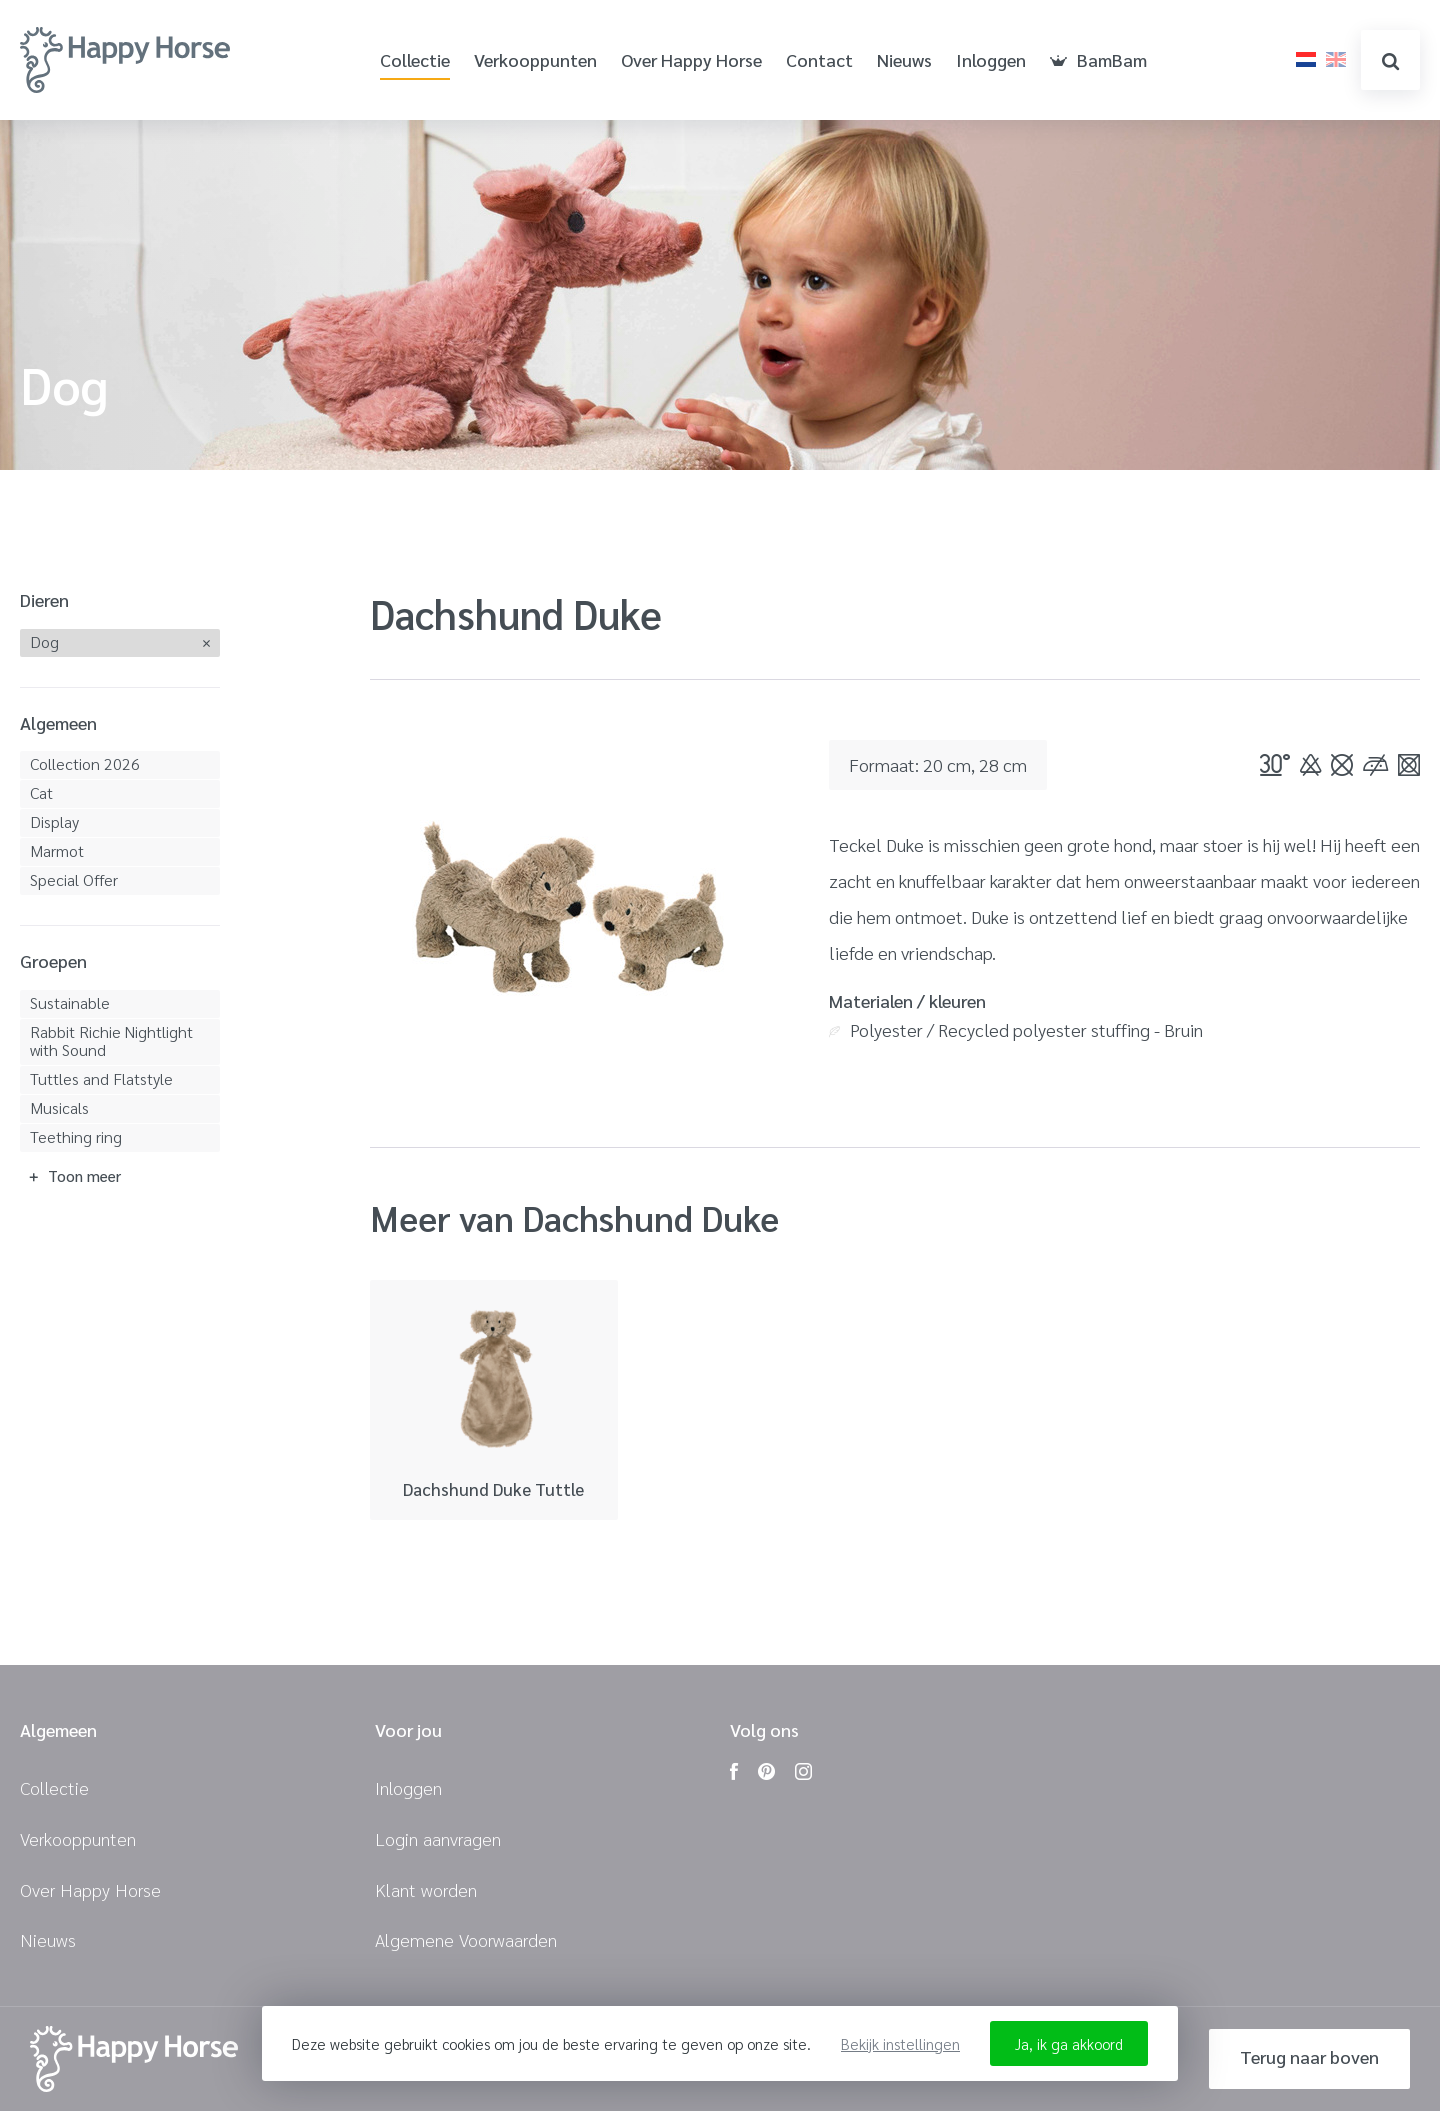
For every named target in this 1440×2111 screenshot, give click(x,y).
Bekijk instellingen (900, 2043)
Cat (41, 792)
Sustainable (70, 1002)
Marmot (57, 850)
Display (54, 821)
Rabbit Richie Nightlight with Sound (111, 1040)
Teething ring (76, 1136)
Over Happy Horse (691, 60)
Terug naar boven (1309, 2056)
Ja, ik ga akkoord (1069, 2043)
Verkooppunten (535, 60)
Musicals (59, 1107)
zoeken (1390, 61)
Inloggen (991, 60)
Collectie (415, 60)
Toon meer (84, 1175)
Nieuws (904, 60)
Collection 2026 (85, 763)
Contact (819, 60)
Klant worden (426, 1889)
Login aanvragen (438, 1838)
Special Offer (74, 879)
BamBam (1098, 60)
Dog (44, 641)
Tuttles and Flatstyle (101, 1078)
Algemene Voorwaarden (466, 1939)
